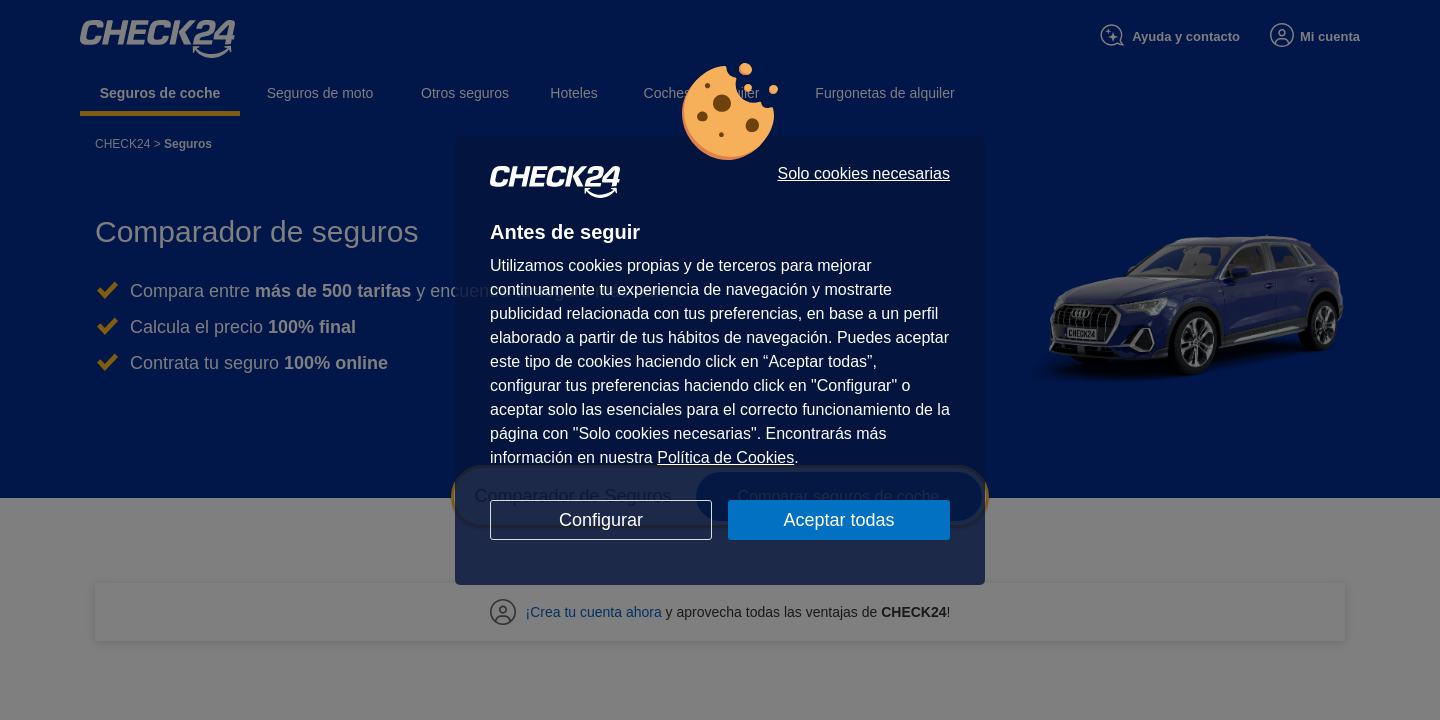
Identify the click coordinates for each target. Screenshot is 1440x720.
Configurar (601, 520)
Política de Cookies (725, 457)
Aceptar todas (838, 520)
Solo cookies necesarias (863, 174)
